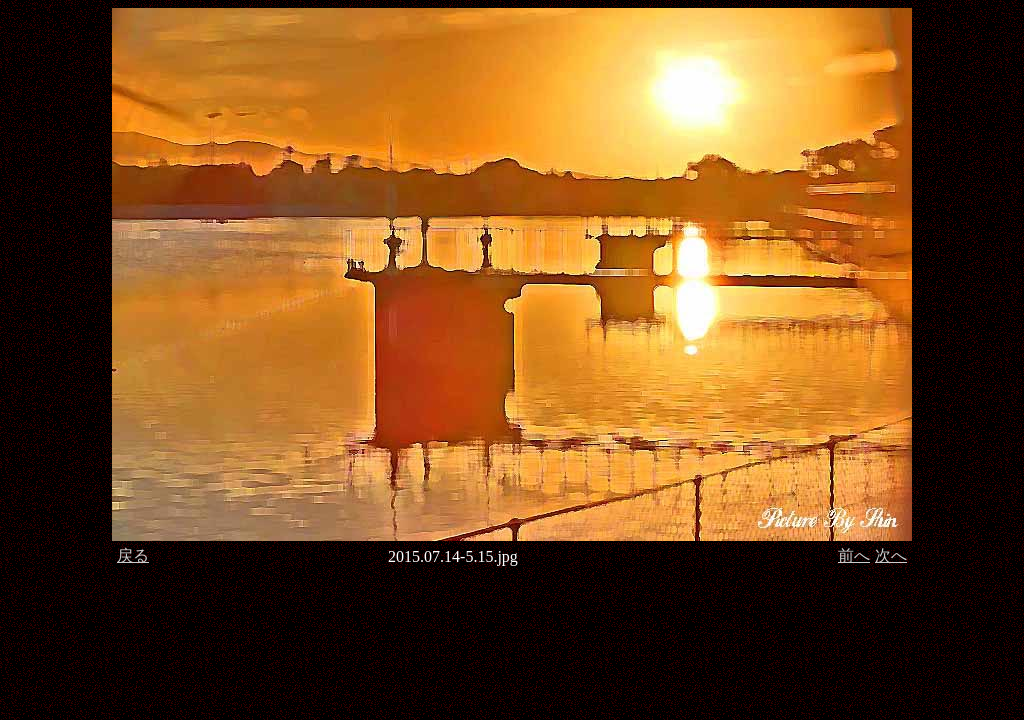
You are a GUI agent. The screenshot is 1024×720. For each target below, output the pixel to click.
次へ (891, 555)
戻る (133, 555)
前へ (854, 555)
